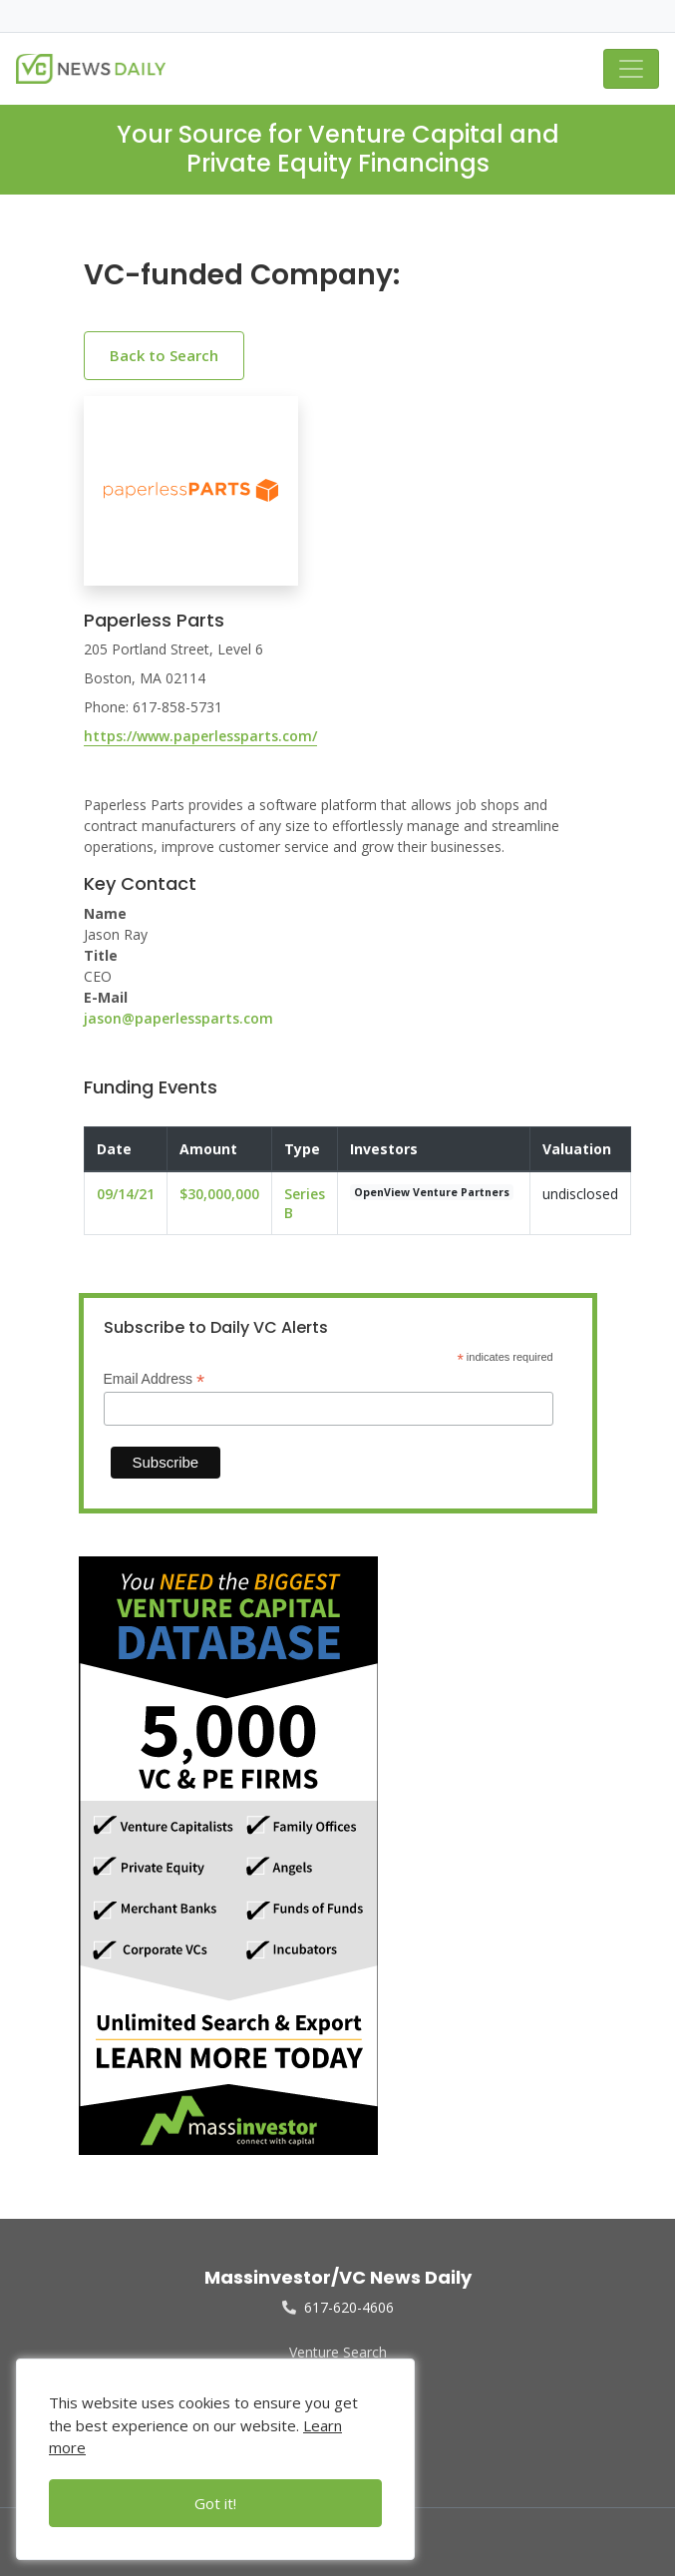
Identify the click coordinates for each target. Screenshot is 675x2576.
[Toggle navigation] (631, 69)
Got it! (215, 2503)
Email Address (154, 1379)
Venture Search (338, 2352)
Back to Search (164, 355)
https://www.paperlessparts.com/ (200, 735)
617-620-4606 (338, 2307)
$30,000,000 (219, 1193)
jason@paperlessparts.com (178, 1018)
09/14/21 (126, 1193)
